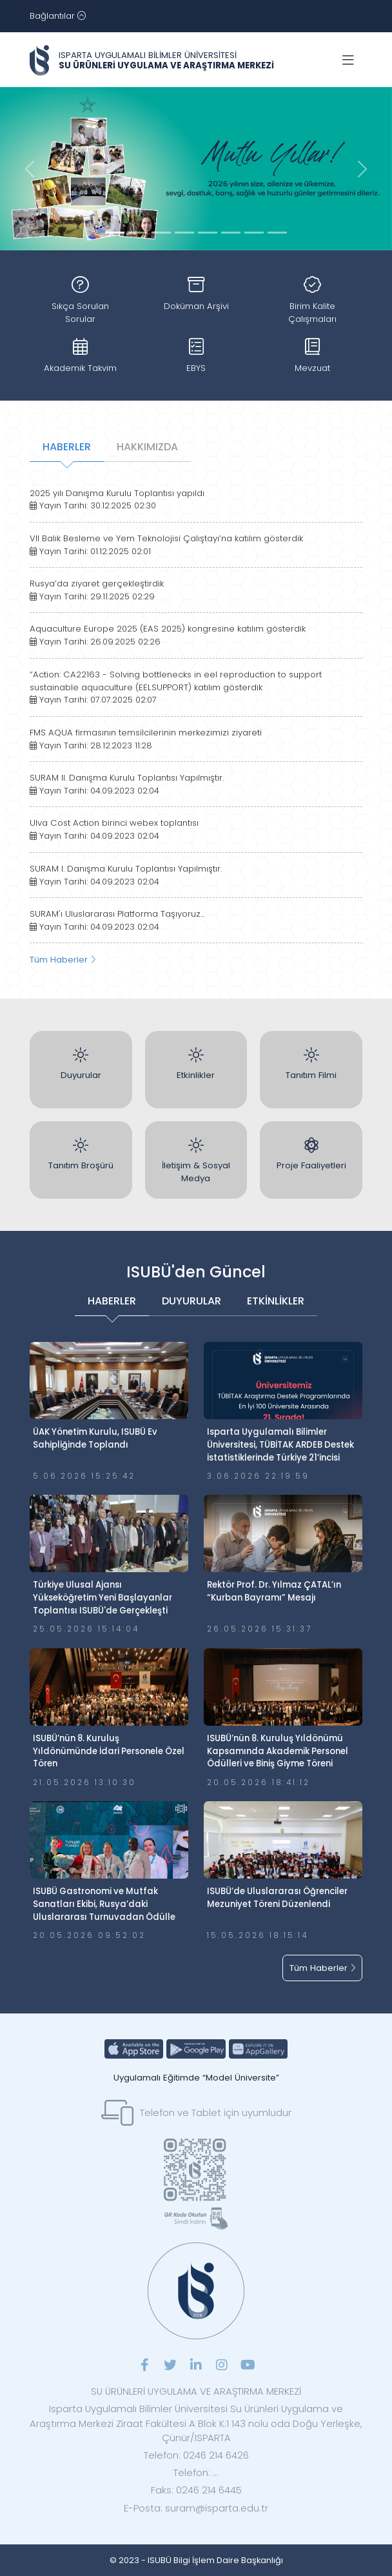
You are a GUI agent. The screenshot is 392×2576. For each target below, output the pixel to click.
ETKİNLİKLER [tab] (275, 1300)
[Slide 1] (138, 232)
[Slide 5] (230, 232)
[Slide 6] (254, 232)
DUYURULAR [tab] (191, 1300)
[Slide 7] (277, 232)
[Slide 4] (207, 232)
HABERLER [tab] (67, 446)
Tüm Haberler (62, 960)
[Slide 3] (184, 232)
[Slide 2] (161, 232)
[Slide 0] (114, 232)
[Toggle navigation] (58, 16)
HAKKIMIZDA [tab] (147, 446)
